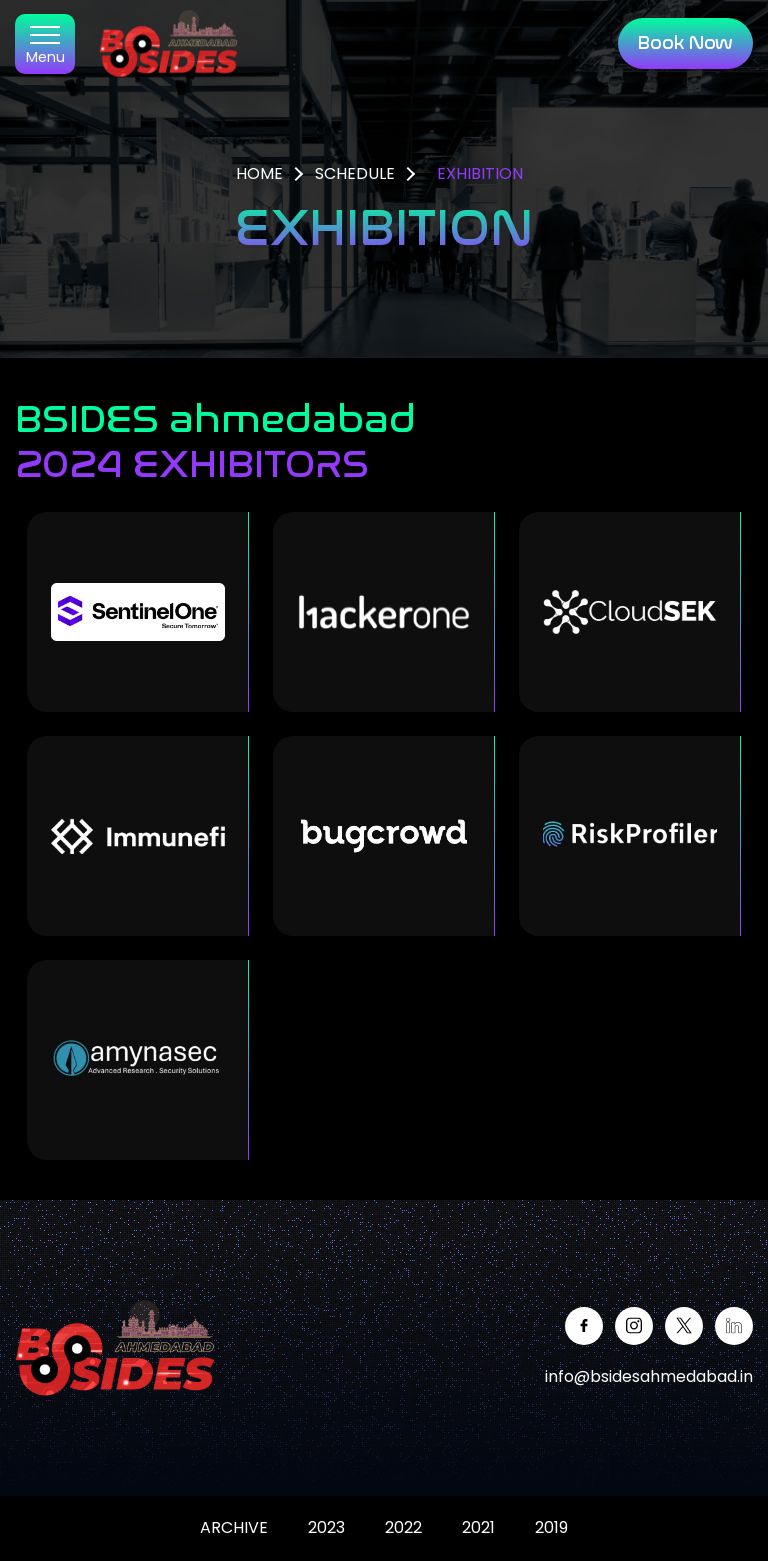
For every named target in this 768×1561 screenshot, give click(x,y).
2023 (326, 1527)
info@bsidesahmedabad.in (649, 1376)
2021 (478, 1527)
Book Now (685, 43)
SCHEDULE (355, 173)
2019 (551, 1527)
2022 (403, 1527)
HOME (259, 173)
